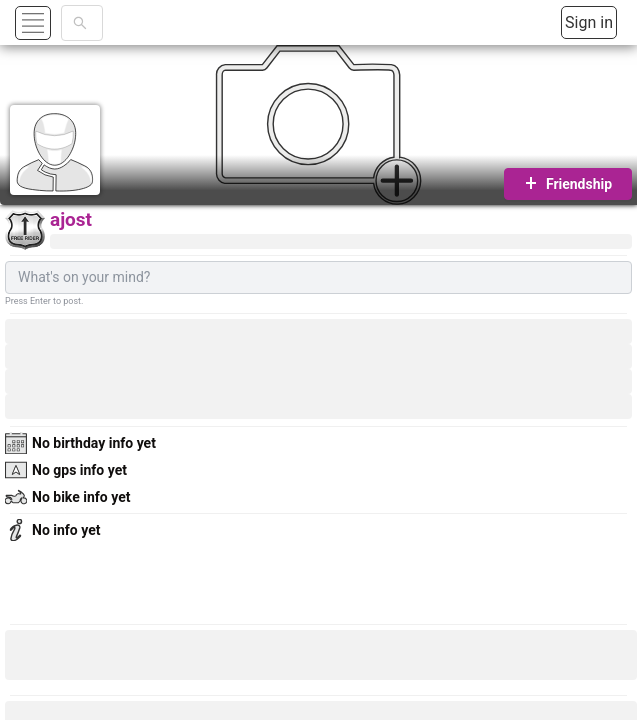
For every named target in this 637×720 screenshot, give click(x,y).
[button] (56, 22)
